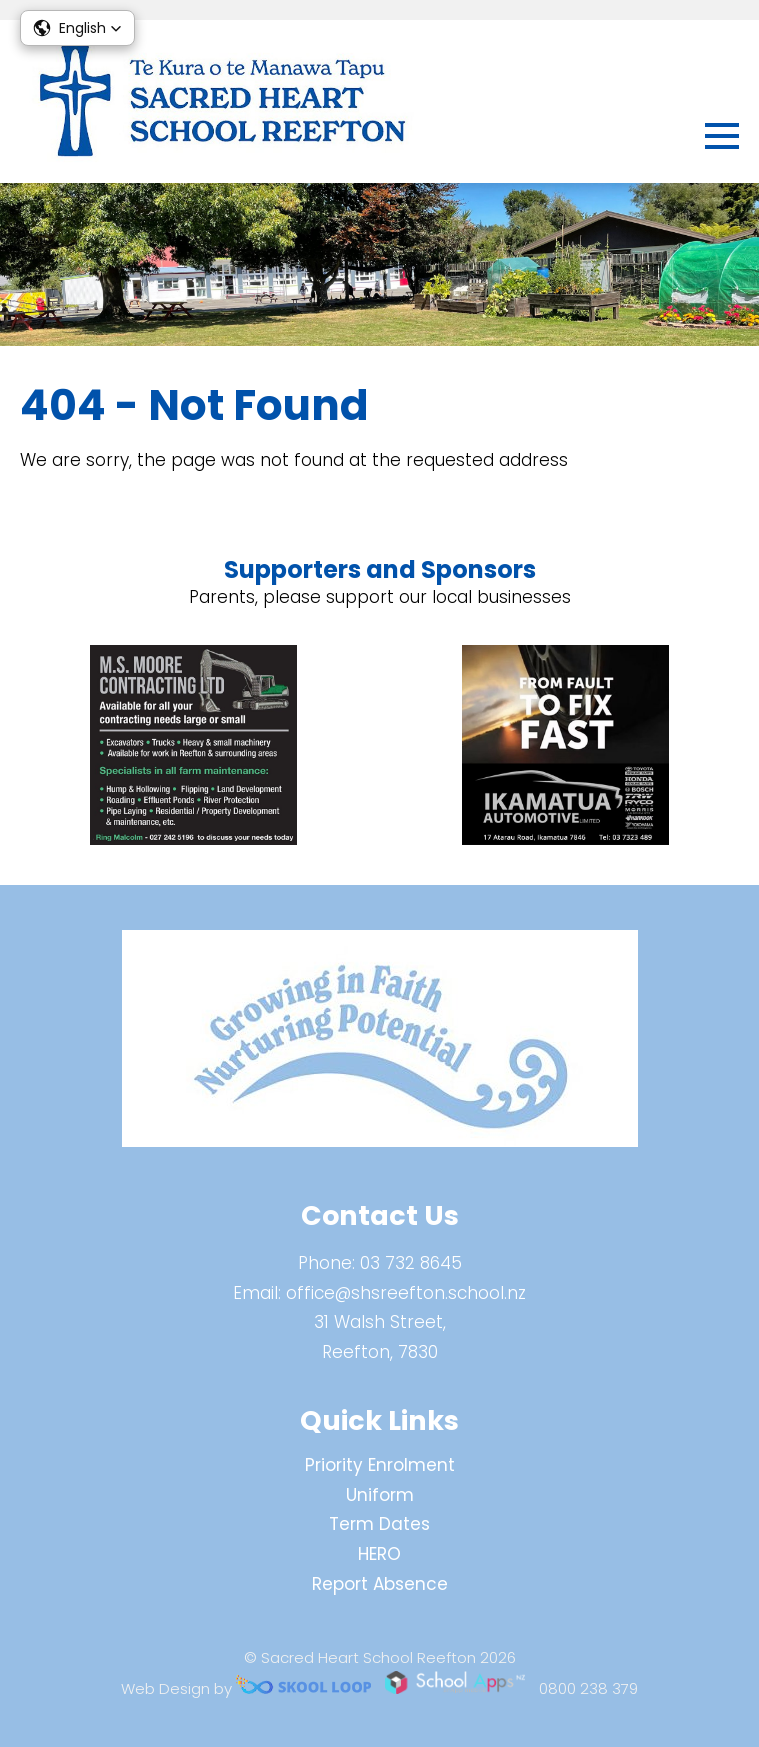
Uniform (380, 1495)
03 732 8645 (411, 1263)
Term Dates (379, 1524)
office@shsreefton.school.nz (406, 1293)
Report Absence (380, 1584)
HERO (379, 1554)
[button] (77, 28)
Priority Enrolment (380, 1465)
